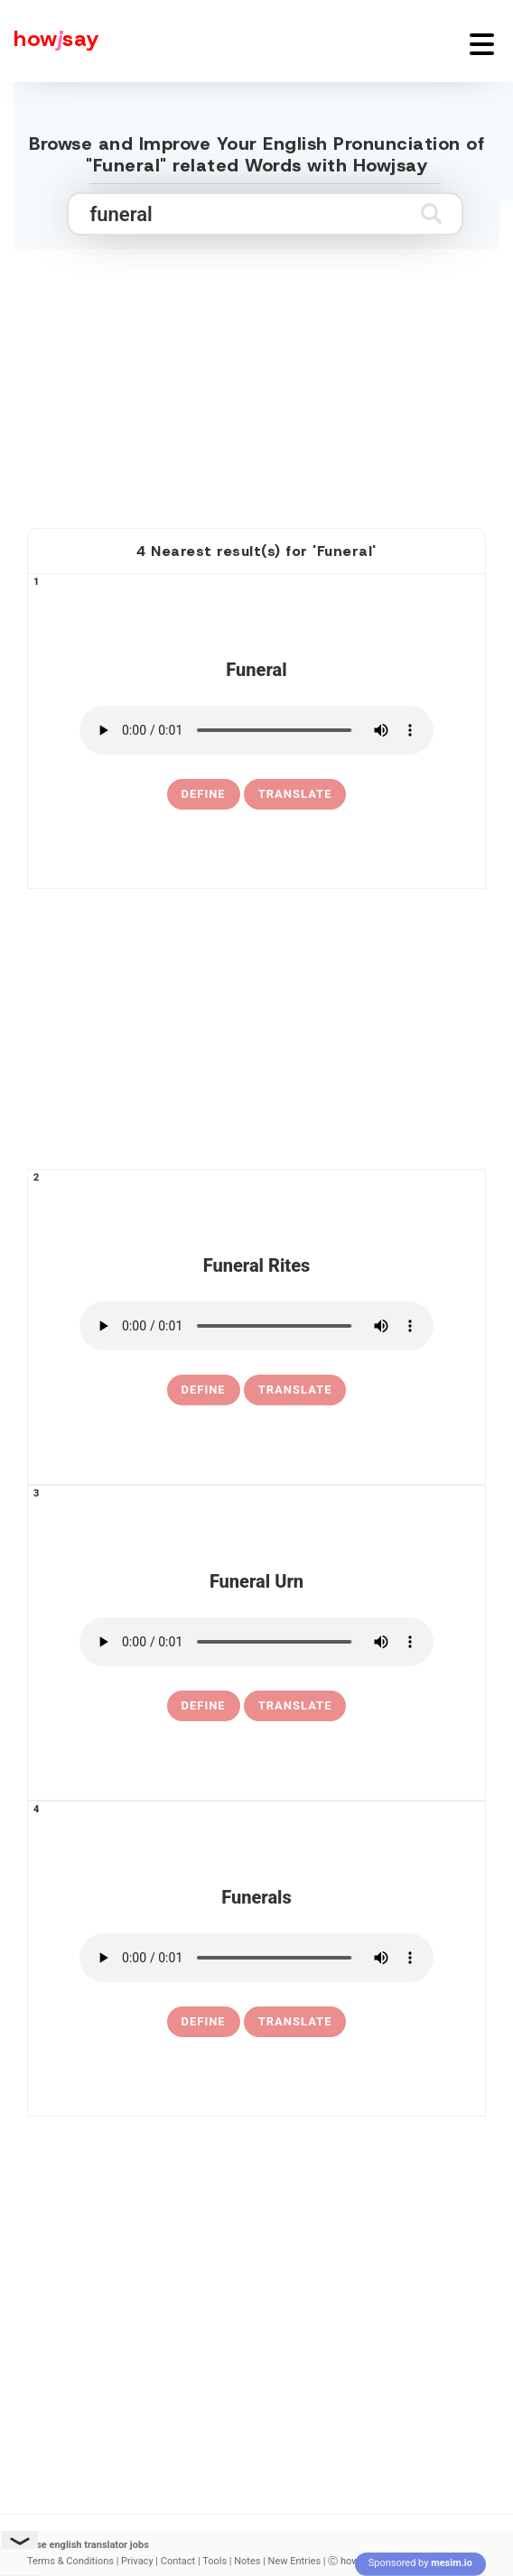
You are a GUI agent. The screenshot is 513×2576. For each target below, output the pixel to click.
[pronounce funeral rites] (256, 1326)
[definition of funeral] (203, 794)
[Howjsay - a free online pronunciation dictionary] (49, 41)
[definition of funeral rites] (203, 1390)
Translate (295, 794)
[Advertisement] (256, 368)
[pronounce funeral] (256, 730)
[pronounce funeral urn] (256, 1641)
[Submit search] (431, 213)
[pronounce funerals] (256, 1957)
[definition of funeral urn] (203, 1706)
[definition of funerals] (203, 2021)
